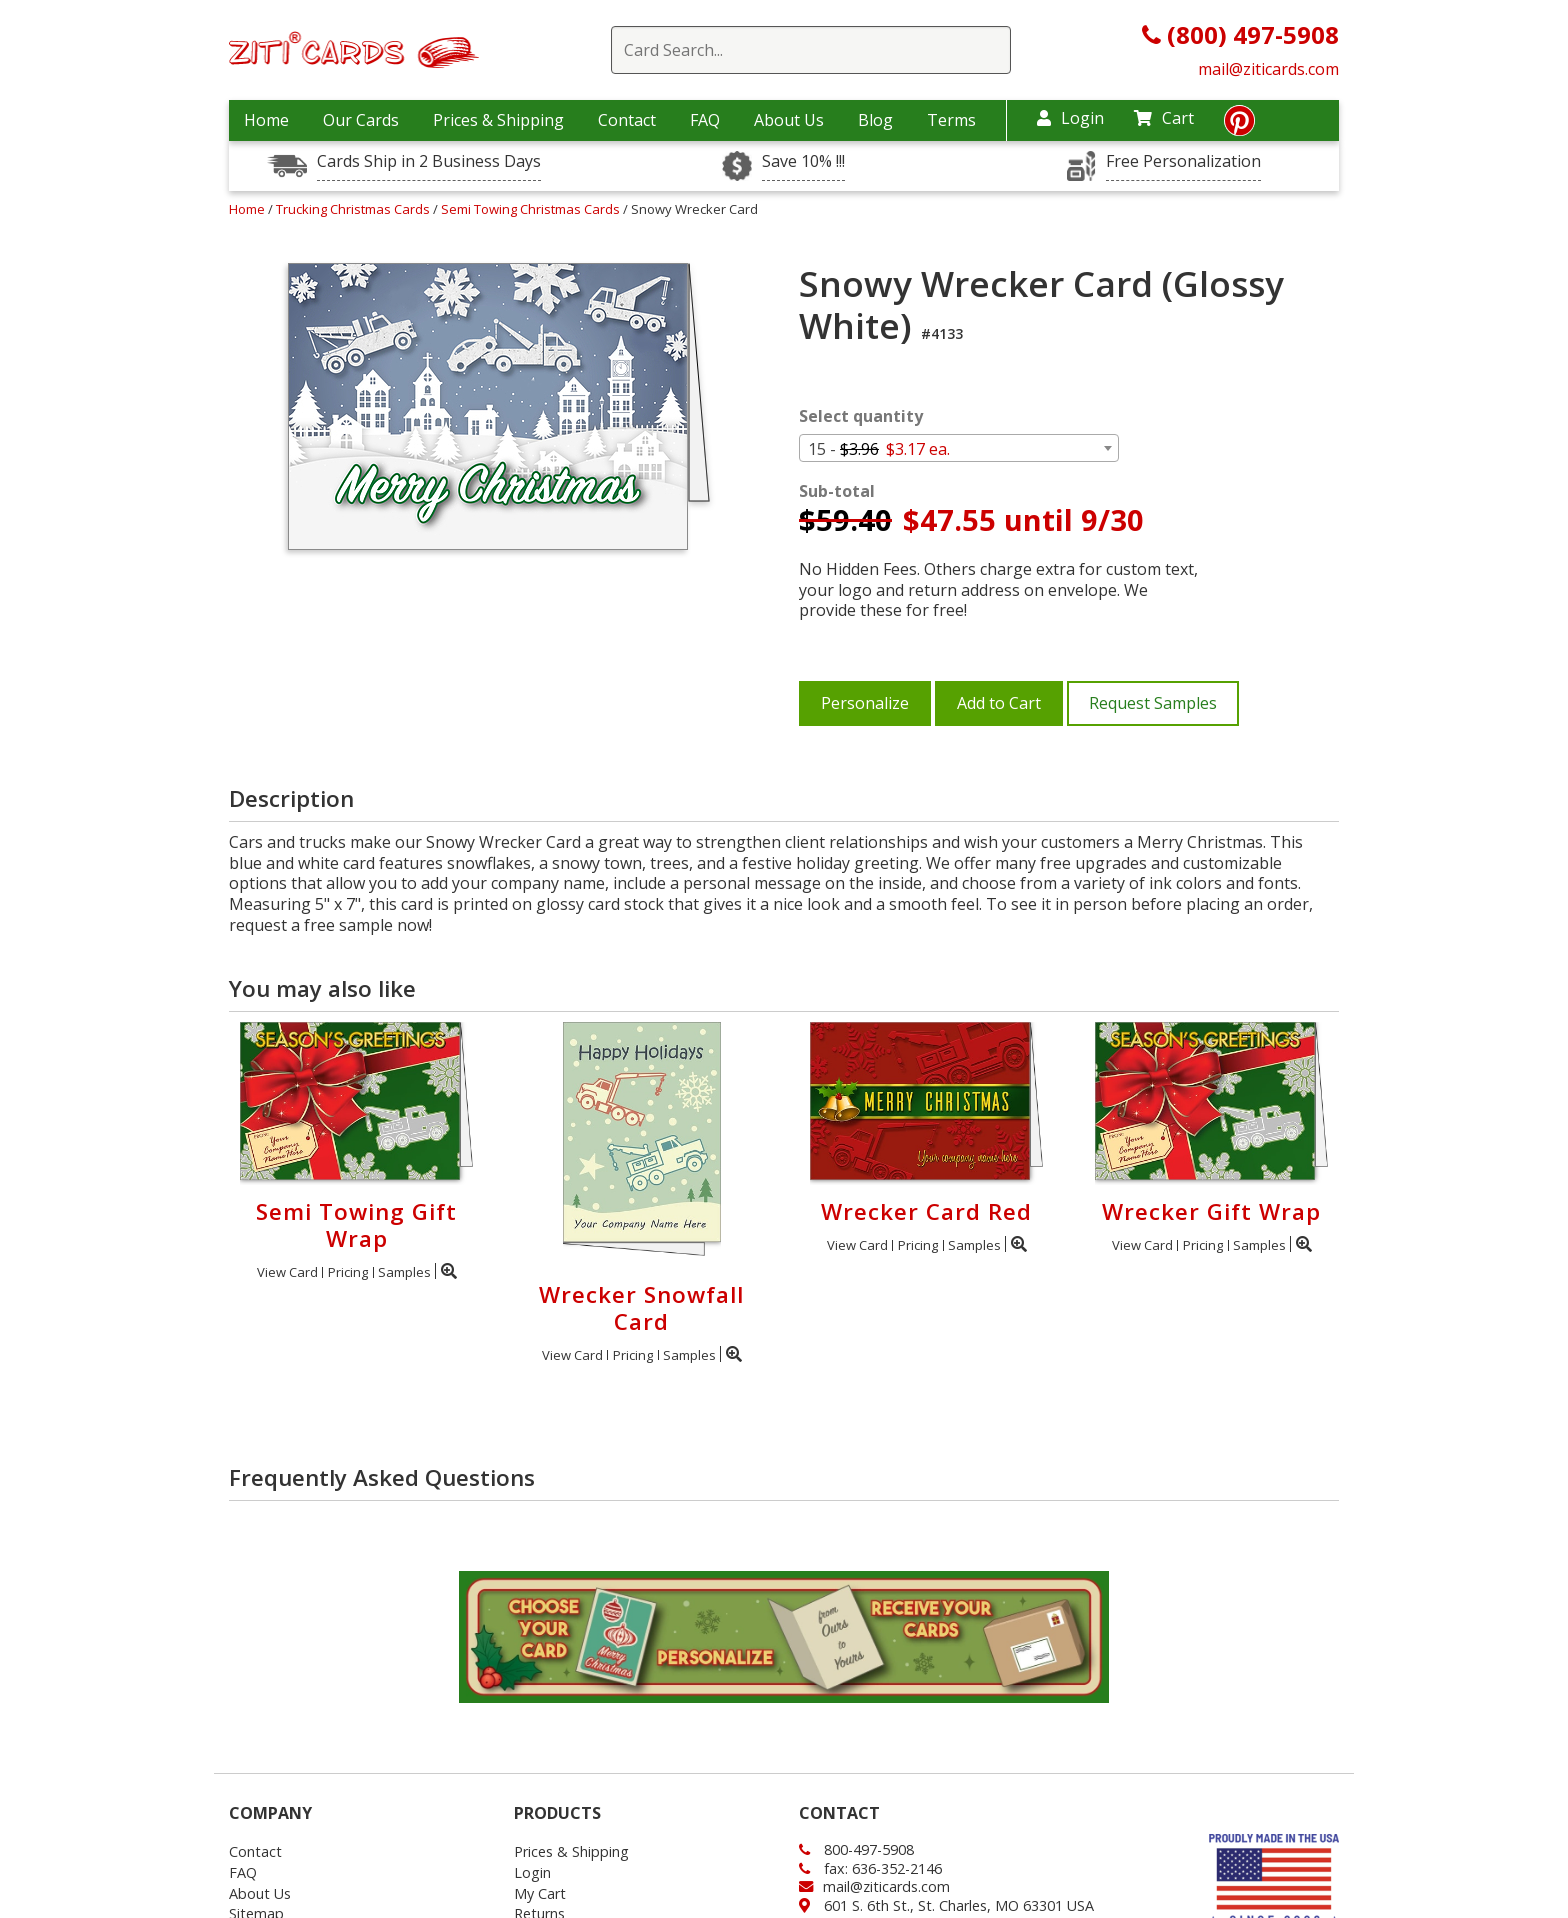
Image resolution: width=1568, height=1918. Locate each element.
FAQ (705, 120)
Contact (627, 120)
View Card (287, 1272)
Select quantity (861, 416)
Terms (951, 120)
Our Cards (361, 120)
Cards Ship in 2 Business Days (429, 161)
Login (1070, 118)
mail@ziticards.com (1268, 69)
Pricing (348, 1272)
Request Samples (1153, 703)
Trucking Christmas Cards (354, 209)
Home (266, 120)
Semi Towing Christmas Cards (532, 209)
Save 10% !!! (803, 161)
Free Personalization (1183, 161)
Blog (875, 120)
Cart (1164, 118)
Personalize (865, 703)
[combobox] (959, 448)
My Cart (540, 1893)
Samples (404, 1272)
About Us (789, 120)
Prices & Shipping (498, 120)
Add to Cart (999, 703)
